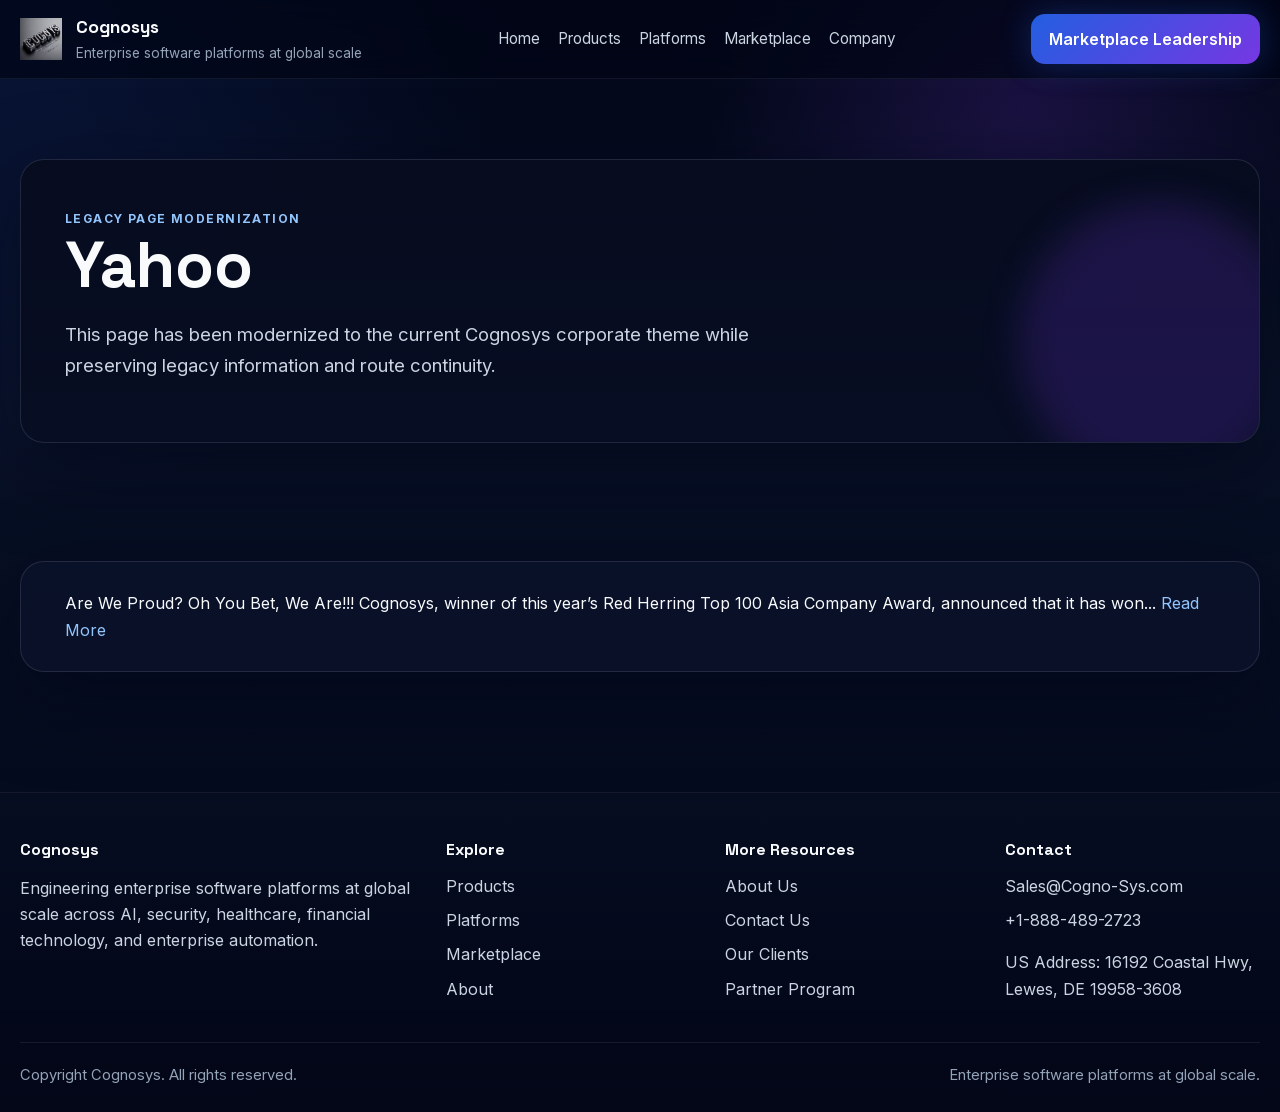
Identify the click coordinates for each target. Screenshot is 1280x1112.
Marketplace (767, 38)
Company (862, 38)
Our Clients (767, 954)
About (469, 989)
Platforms (672, 38)
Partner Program (790, 989)
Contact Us (767, 920)
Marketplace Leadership (1145, 39)
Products (589, 38)
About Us (761, 886)
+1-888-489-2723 (1073, 920)
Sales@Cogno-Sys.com (1094, 886)
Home (519, 38)
